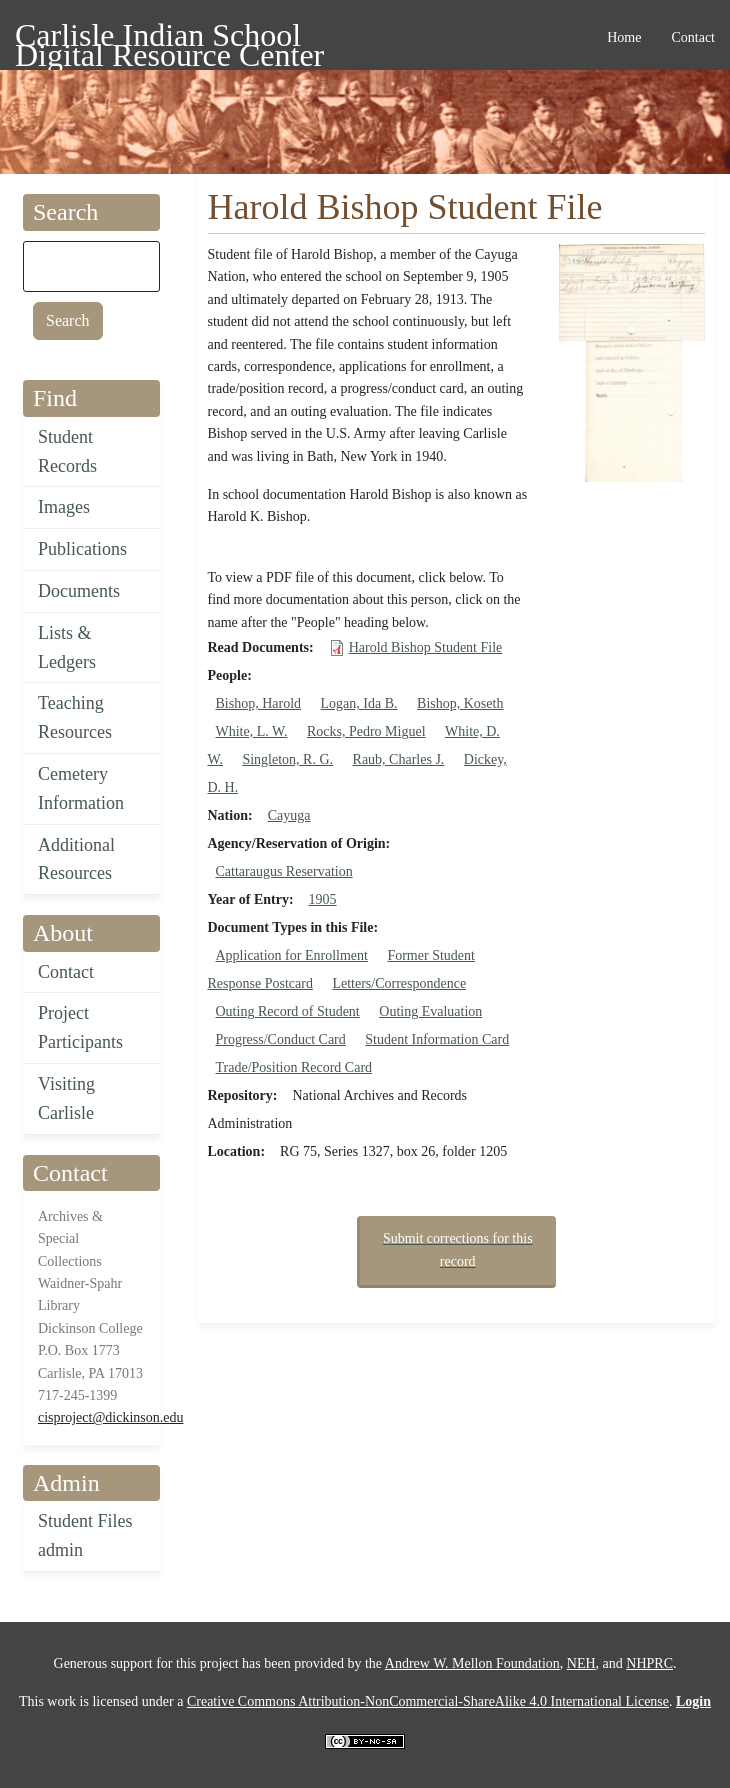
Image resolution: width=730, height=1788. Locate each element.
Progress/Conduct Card (281, 1039)
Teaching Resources (75, 717)
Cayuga (289, 815)
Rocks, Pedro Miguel (366, 731)
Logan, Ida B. (359, 703)
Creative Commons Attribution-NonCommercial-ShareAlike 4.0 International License (428, 1701)
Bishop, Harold (259, 703)
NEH (581, 1663)
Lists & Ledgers (67, 647)
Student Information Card (437, 1039)
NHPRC (649, 1663)
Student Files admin (85, 1535)
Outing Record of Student (288, 1011)
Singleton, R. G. (287, 759)
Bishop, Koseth (460, 703)
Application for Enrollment (292, 955)
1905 (323, 899)
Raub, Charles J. (399, 759)
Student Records (67, 451)
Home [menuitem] (624, 37)
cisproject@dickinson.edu (110, 1417)
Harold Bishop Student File (426, 647)
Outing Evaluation (430, 1011)
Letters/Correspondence (399, 983)
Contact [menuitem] (693, 37)
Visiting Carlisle (66, 1098)
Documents (79, 591)
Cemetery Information (81, 788)
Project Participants (80, 1027)
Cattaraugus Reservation (284, 871)
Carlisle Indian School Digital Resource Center (169, 38)
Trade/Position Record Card (294, 1067)
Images (64, 507)
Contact (66, 972)
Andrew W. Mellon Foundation (472, 1663)
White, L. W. (252, 731)
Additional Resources (76, 859)
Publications (82, 549)
